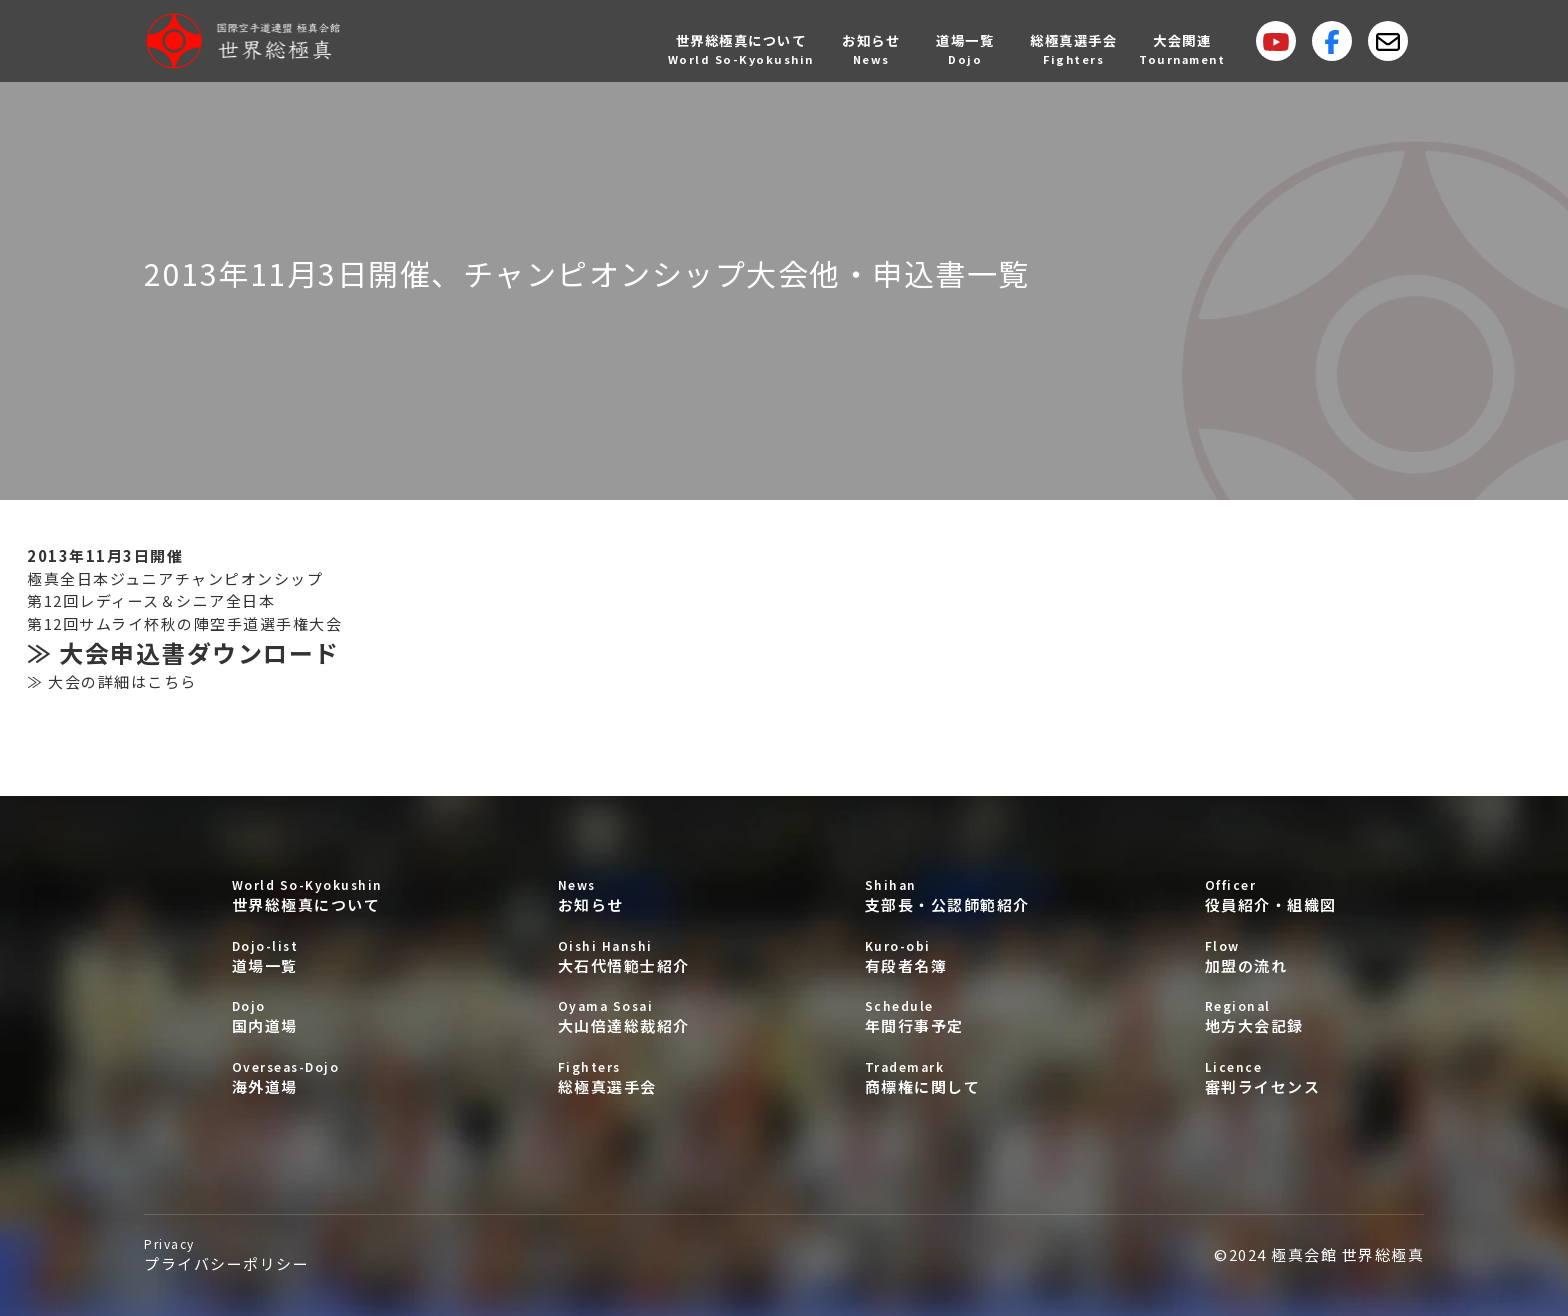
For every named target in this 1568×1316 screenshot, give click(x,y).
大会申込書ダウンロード (199, 652)
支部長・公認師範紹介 (947, 895)
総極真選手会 (624, 1077)
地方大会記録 (1271, 1016)
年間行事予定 (947, 1016)
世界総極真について (307, 895)
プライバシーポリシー (226, 1254)
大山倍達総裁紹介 (624, 1016)
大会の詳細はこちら (122, 681)
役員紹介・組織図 (1271, 895)
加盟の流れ (1271, 956)
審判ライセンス (1271, 1077)
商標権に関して (947, 1077)
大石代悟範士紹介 (624, 956)
